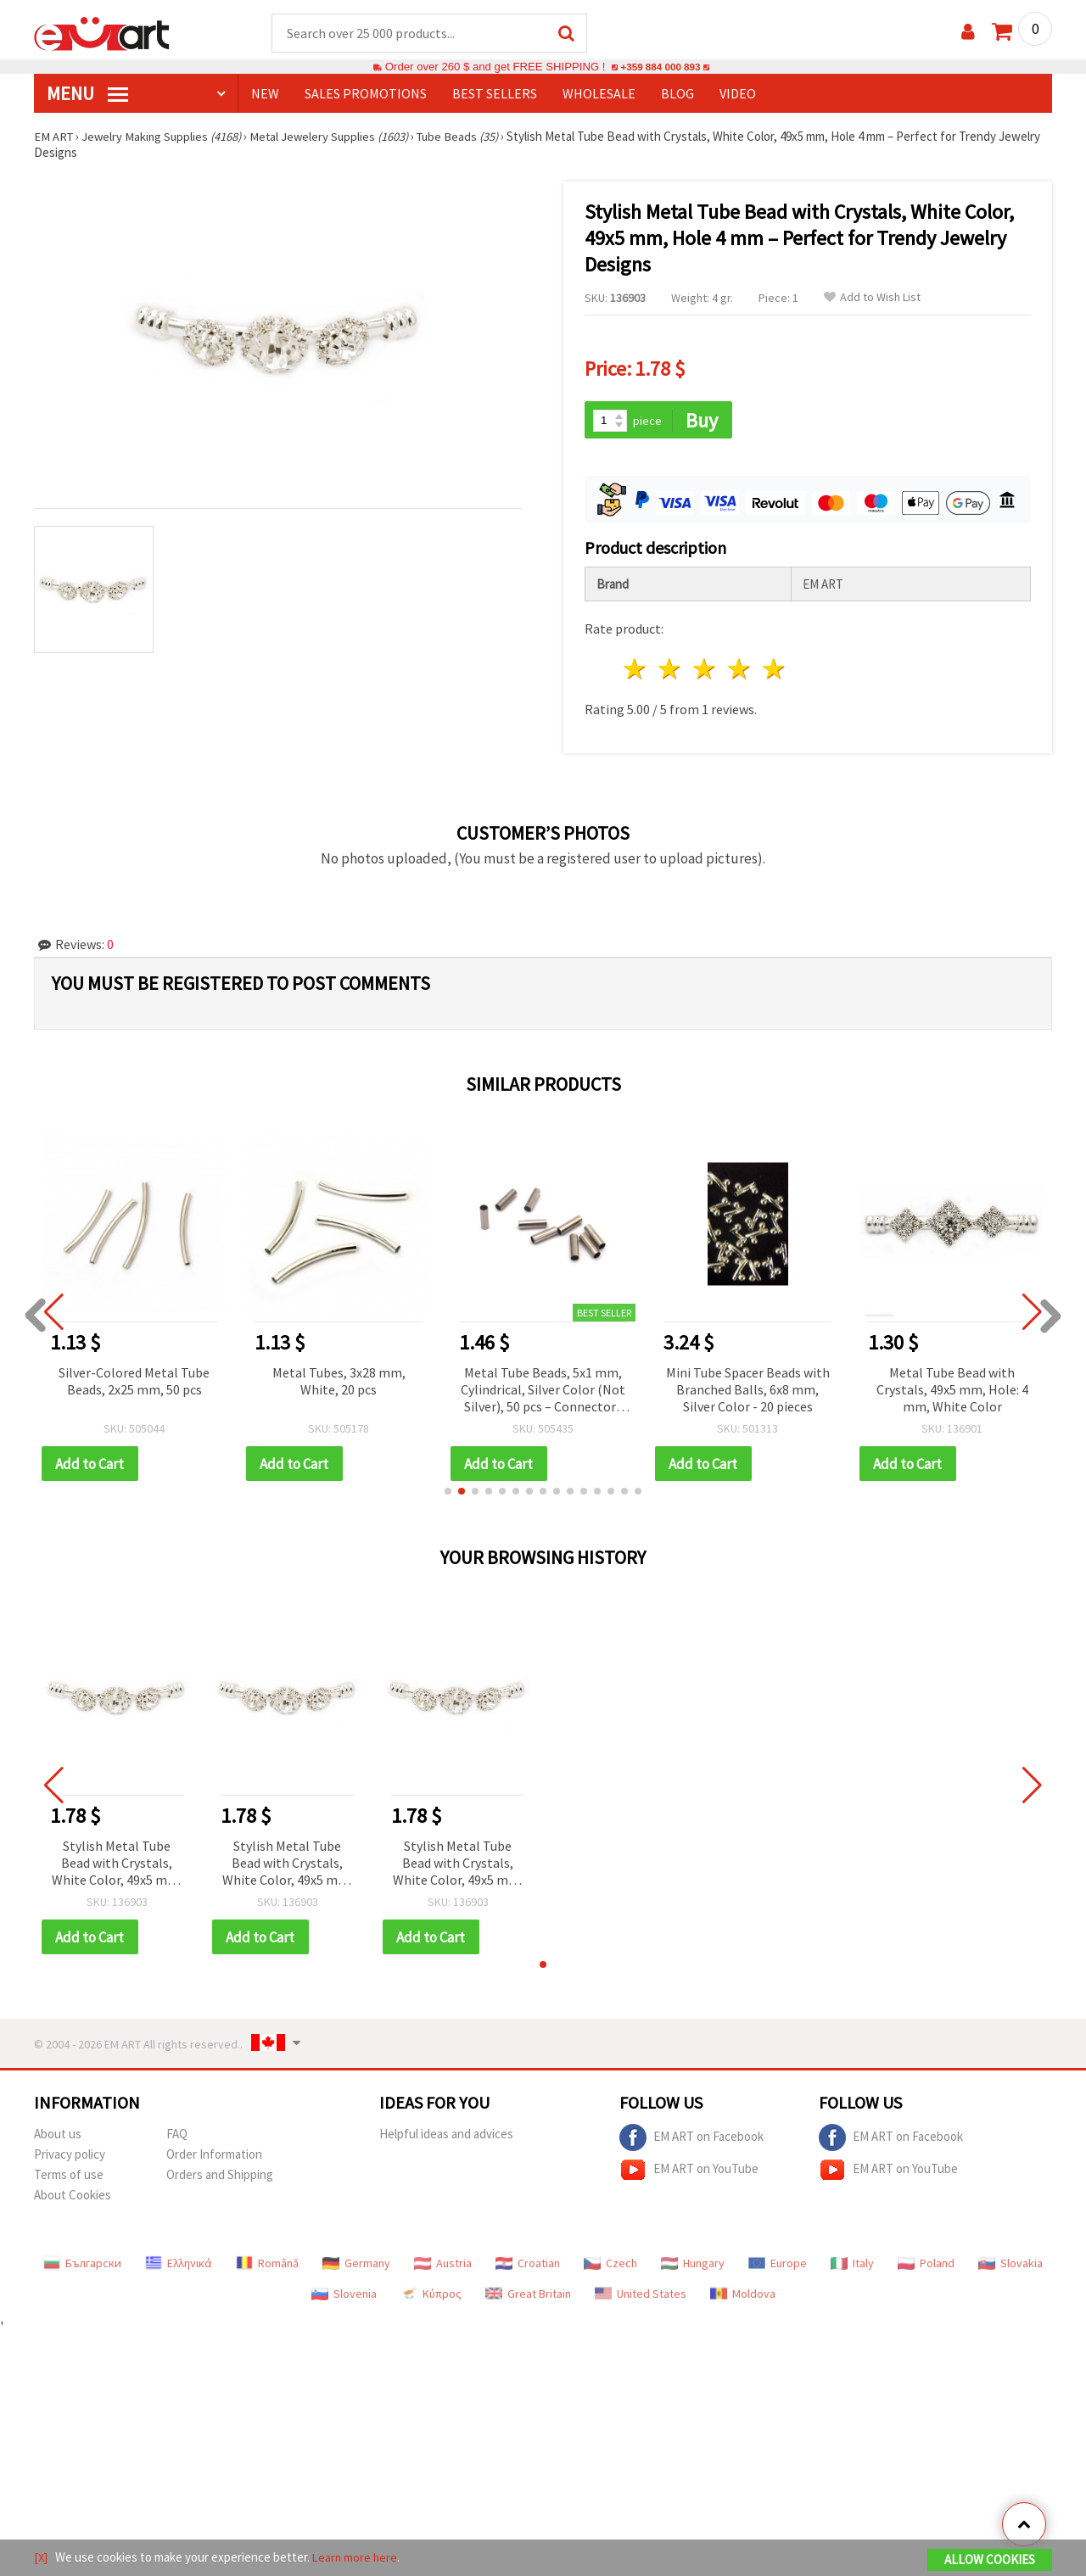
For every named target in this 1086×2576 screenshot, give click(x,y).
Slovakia (1010, 2266)
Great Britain (528, 2296)
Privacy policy (69, 2157)
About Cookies (72, 2198)
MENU (87, 94)
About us (57, 2137)
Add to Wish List (872, 298)
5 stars (774, 671)
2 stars (670, 671)
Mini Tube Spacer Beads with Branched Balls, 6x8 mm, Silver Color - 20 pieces (748, 1391)
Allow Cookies (989, 2560)
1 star (636, 671)
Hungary (693, 2266)
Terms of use (69, 2178)
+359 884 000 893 (660, 67)
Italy (852, 2266)
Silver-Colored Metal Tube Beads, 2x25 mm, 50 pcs (134, 1383)
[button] (448, 1493)
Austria (443, 2266)
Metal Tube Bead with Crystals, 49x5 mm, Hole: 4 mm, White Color (952, 1391)
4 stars (739, 671)
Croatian (527, 2266)
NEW (265, 94)
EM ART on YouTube (689, 2173)
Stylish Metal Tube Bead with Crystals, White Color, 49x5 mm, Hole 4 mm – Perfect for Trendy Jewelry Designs (117, 1866)
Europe (777, 2266)
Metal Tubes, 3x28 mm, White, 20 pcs (339, 1383)
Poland (926, 2266)
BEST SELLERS (494, 94)
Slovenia (344, 2297)
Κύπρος (431, 2296)
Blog (677, 94)
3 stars (705, 671)
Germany (356, 2266)
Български (82, 2266)
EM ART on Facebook (691, 2140)
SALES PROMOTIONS (366, 94)
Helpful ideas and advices (446, 2137)
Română (267, 2266)
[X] (41, 2558)
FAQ (177, 2137)
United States (640, 2296)
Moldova (742, 2296)
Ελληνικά (178, 2266)
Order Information (214, 2157)
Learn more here (356, 2558)
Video (737, 94)
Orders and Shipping (219, 2178)
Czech (610, 2266)
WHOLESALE (599, 94)
